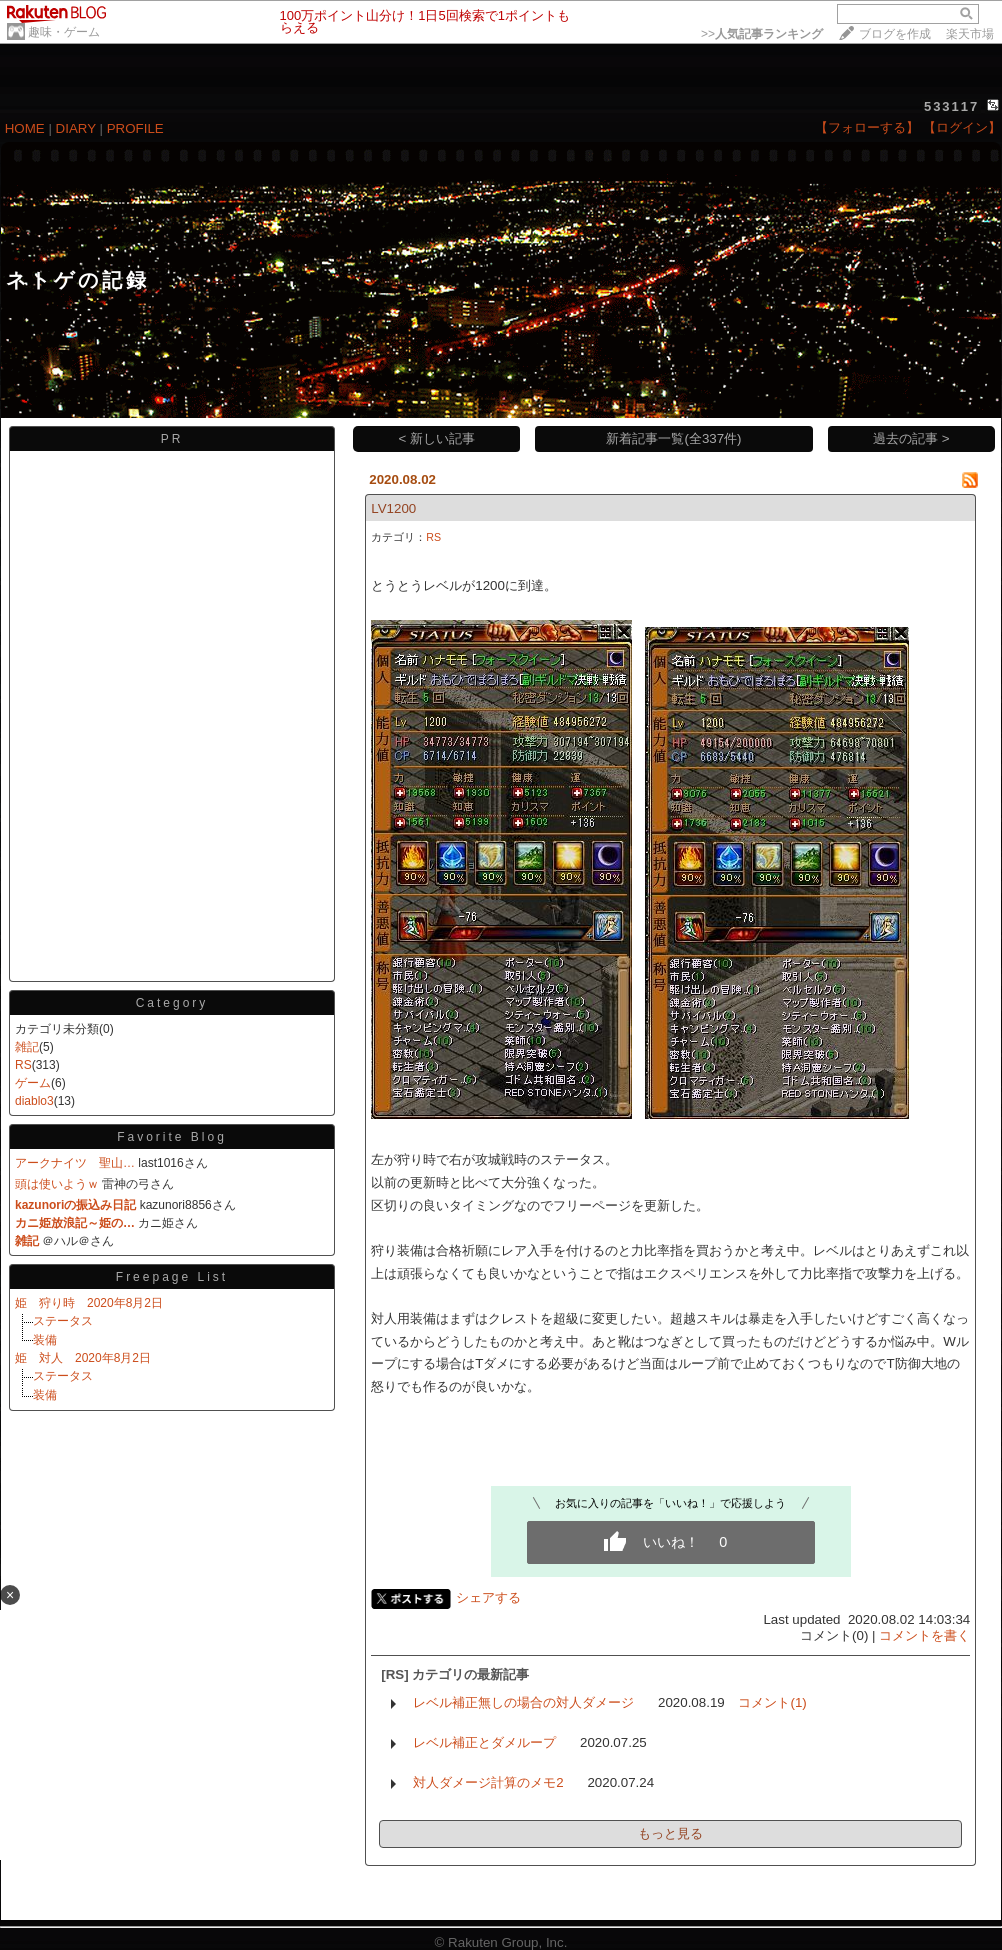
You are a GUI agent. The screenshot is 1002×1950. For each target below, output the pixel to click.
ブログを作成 (895, 34)
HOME (25, 128)
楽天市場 (970, 34)
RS (23, 1065)
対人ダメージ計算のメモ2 (488, 1782)
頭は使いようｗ (57, 1184)
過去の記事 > (911, 438)
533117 (951, 106)
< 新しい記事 (437, 438)
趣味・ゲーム (64, 32)
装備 (45, 1340)
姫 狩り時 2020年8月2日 (89, 1303)
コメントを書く (924, 1635)
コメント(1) (772, 1702)
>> (762, 34)
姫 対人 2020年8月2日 (83, 1358)
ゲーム (33, 1083)
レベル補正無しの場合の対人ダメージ (523, 1702)
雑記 (27, 1047)
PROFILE (135, 128)
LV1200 (393, 508)
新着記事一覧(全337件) (673, 438)
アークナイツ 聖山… (75, 1163)
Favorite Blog (172, 1137)
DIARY (76, 128)
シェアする (488, 1597)
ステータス (63, 1321)
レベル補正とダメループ (484, 1742)
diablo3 (34, 1101)
